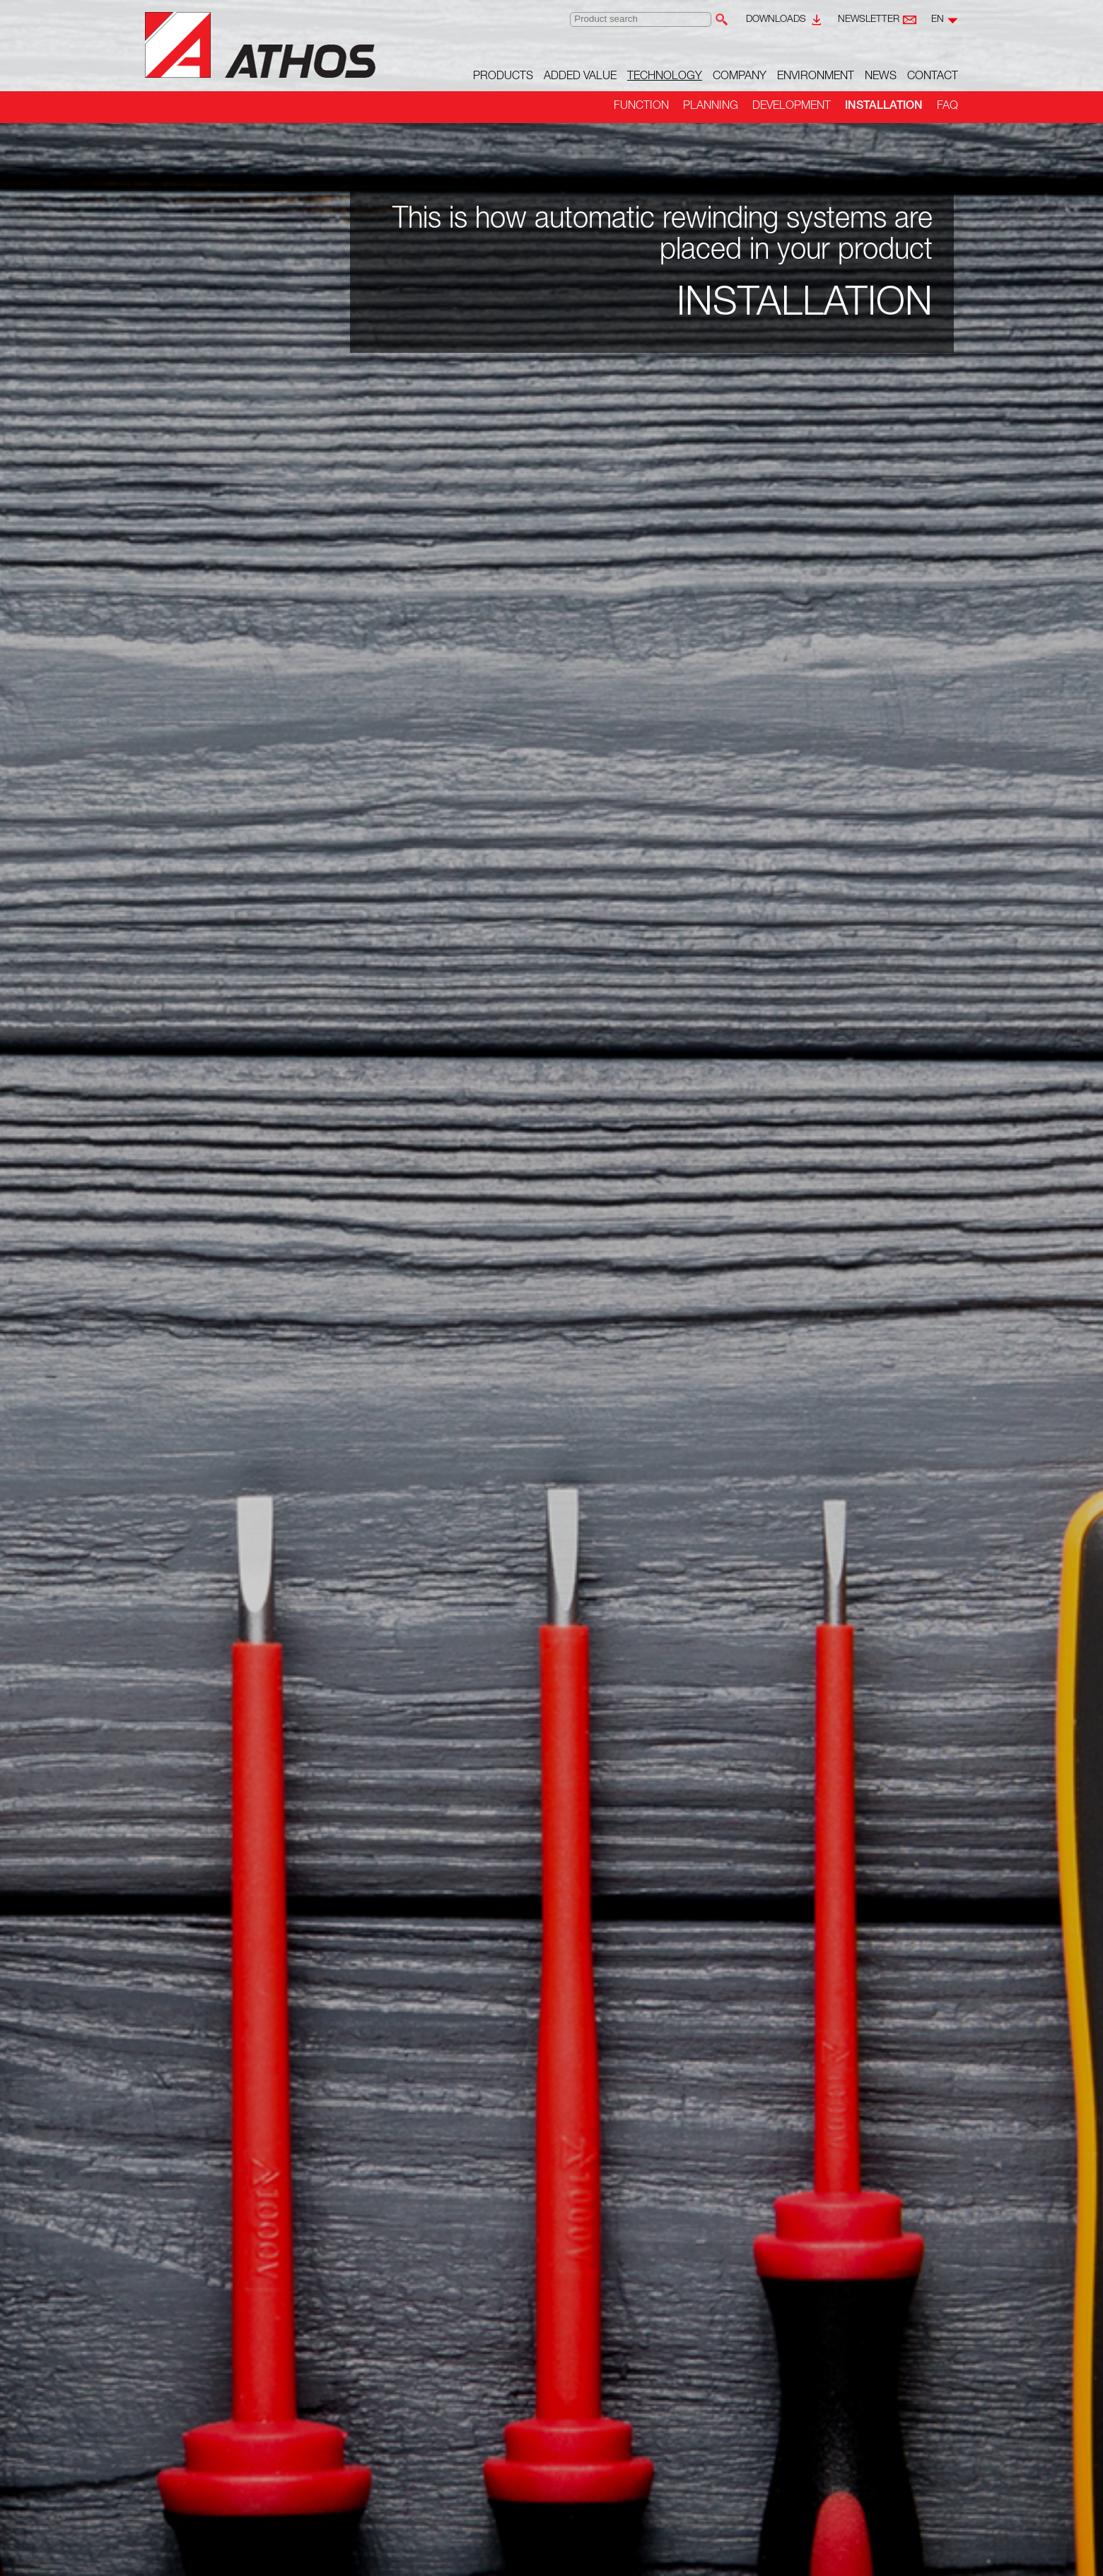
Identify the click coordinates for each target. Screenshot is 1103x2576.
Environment (815, 77)
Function (641, 106)
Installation (884, 106)
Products (503, 77)
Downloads (776, 20)
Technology (664, 77)
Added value (580, 77)
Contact (932, 77)
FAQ (947, 106)
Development (791, 106)
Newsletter (868, 20)
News (881, 77)
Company (739, 77)
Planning (710, 106)
